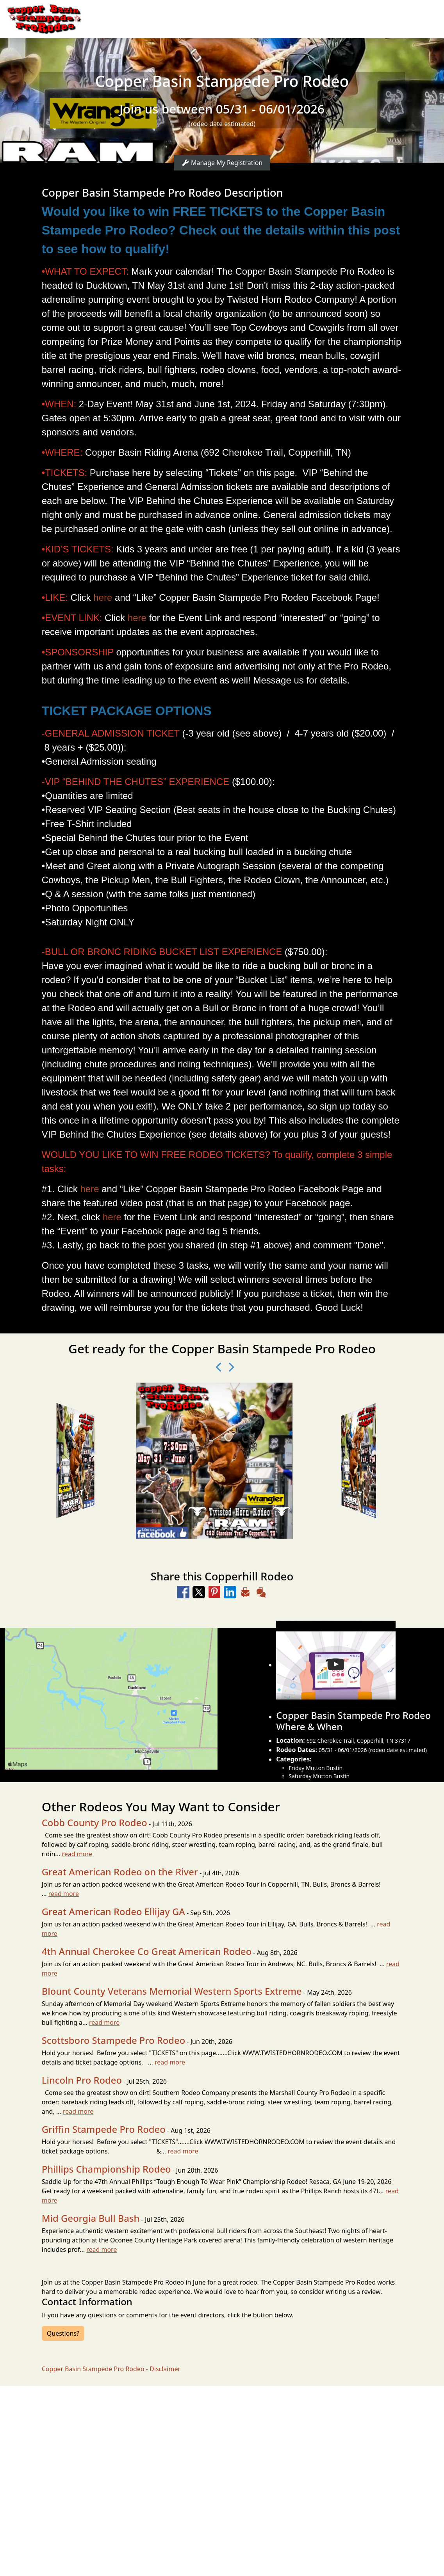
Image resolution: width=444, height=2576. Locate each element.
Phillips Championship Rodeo (106, 2169)
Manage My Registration (222, 162)
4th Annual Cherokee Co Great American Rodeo (147, 1951)
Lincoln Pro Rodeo (82, 2080)
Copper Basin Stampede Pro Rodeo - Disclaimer (111, 2369)
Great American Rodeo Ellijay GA (113, 1911)
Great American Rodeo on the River (120, 1872)
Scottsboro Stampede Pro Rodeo (113, 2040)
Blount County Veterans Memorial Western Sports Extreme (172, 1991)
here (102, 597)
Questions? (63, 2333)
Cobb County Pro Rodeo (94, 1822)
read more (77, 1854)
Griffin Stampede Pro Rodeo (104, 2129)
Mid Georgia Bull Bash (91, 2218)
